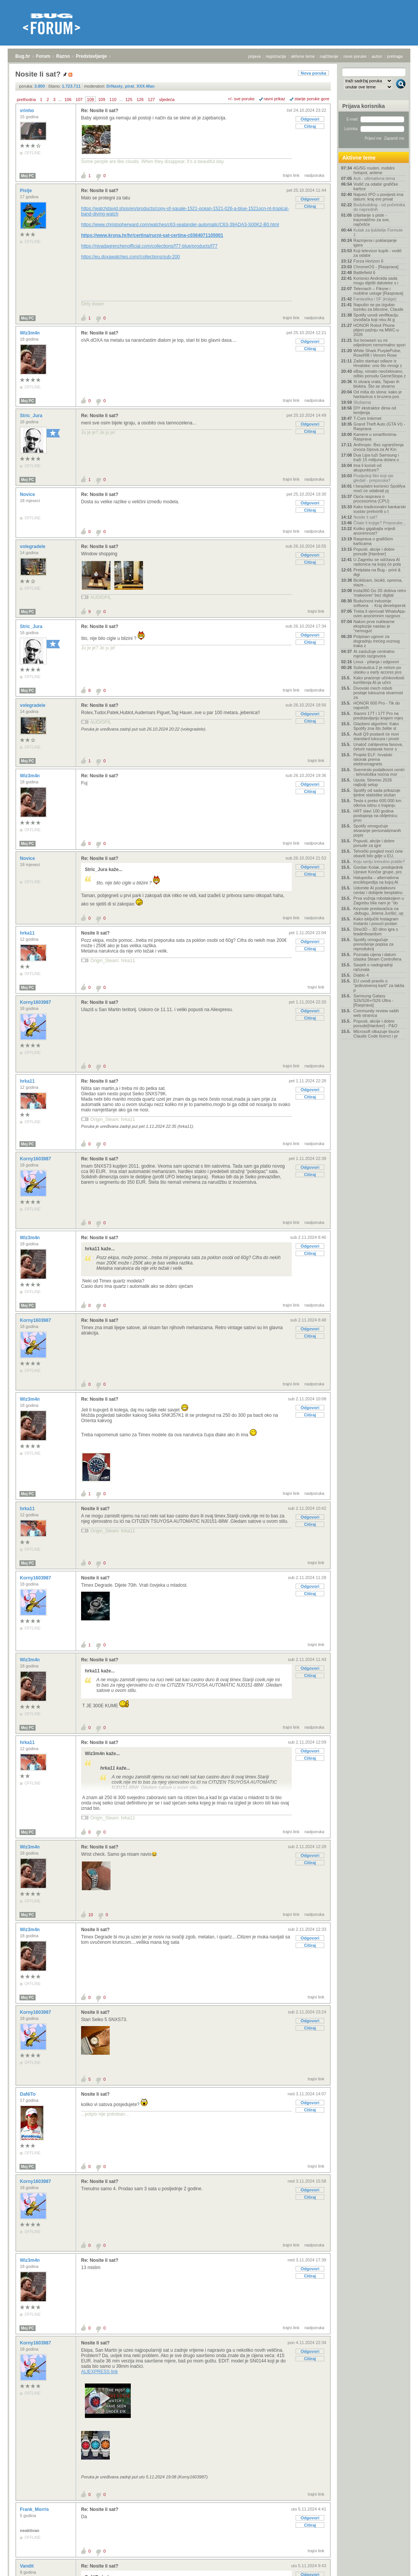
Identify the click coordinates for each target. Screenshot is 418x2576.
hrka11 (28, 933)
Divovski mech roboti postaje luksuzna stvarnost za (378, 693)
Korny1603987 (36, 1002)
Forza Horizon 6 (368, 261)
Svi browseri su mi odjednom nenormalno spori (379, 342)
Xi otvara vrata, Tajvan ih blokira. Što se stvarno (376, 383)
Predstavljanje (91, 56)
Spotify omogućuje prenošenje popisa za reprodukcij (373, 944)
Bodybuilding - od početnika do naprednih (379, 207)
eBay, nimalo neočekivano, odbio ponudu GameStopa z (379, 373)
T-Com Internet (367, 418)
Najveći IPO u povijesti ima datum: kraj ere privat (378, 196)
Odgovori (310, 119)
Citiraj (310, 126)
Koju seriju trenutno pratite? (379, 861)
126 (140, 99)
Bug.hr (22, 56)
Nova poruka (313, 73)
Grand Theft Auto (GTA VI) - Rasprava (379, 426)
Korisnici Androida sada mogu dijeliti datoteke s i (375, 280)
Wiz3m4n (30, 333)
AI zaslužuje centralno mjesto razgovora (374, 653)
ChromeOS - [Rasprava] (375, 266)
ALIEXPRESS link (99, 2371)
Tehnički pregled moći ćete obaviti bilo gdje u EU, (378, 853)
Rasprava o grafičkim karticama (373, 541)
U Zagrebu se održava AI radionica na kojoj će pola (377, 561)
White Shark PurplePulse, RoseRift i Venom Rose (377, 352)
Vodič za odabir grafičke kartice (375, 186)
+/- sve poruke (241, 98)
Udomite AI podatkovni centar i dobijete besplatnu (377, 890)
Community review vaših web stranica (376, 1013)
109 (101, 99)
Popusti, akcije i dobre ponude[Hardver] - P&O (375, 1023)
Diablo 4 (361, 975)
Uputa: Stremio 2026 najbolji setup (372, 782)
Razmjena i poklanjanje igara (375, 242)
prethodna (26, 99)
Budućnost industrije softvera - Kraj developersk (379, 603)
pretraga (395, 56)
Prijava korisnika (363, 106)
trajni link (291, 175)
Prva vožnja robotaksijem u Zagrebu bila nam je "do (378, 900)
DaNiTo (28, 2094)
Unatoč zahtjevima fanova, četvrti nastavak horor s (378, 746)
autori (377, 56)
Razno (63, 56)
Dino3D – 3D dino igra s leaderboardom (375, 931)
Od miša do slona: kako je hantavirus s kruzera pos (377, 394)
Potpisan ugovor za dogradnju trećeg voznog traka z (376, 641)
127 (151, 99)
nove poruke (355, 56)
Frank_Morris (35, 2509)
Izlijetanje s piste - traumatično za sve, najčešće (371, 220)
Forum (43, 56)
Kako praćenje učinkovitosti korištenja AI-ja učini (378, 680)
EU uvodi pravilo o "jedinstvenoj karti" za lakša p (378, 985)
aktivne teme (303, 56)
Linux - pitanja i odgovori (376, 661)
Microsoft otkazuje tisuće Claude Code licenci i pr (376, 1033)
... (60, 99)
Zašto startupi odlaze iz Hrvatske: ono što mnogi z (377, 363)
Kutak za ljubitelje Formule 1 (378, 232)
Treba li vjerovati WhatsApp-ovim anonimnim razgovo (379, 613)
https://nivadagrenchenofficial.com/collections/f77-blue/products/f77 (149, 246)
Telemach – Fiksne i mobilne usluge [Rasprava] (378, 290)
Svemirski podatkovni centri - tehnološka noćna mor (379, 772)
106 (67, 99)
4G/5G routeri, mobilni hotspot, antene (374, 170)
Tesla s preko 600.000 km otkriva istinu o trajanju (377, 803)
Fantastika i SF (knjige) (374, 299)
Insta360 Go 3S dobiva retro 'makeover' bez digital (379, 592)
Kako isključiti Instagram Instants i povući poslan (375, 921)
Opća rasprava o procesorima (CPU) (371, 498)
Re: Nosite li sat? (99, 110)
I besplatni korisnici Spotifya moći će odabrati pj (379, 488)
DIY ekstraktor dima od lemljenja (374, 410)
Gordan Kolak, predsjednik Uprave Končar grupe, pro (378, 869)
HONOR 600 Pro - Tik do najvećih (376, 705)
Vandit (27, 2566)
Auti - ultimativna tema (374, 178)
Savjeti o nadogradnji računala (373, 967)
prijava (254, 56)
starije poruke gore (311, 98)
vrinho (27, 110)
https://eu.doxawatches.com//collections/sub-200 (130, 256)
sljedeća (166, 99)
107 (79, 99)
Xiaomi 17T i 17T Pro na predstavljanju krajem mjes (378, 715)
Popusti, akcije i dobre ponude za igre (374, 843)
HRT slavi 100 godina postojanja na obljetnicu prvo (375, 815)
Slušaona (362, 402)
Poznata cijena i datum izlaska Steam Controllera (377, 956)
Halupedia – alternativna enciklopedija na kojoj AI (376, 879)
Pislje (26, 190)
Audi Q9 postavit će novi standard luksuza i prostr (376, 736)
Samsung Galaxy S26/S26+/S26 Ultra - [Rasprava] (373, 1000)
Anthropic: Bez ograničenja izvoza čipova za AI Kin (378, 447)
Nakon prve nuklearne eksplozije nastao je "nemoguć (374, 626)
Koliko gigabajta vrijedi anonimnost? (374, 530)
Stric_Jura (32, 415)
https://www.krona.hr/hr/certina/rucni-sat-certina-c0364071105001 (152, 235)
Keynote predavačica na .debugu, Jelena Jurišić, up (378, 910)
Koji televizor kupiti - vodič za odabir (377, 253)
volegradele (33, 546)
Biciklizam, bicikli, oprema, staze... (377, 582)
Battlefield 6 (364, 272)
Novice (28, 494)
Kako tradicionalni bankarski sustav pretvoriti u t (379, 509)
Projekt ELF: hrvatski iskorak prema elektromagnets (372, 759)
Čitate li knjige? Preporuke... (379, 522)
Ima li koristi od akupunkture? (367, 467)
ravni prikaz (274, 98)
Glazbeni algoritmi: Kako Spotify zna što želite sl (376, 726)
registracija (276, 56)
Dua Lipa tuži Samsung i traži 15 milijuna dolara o (376, 457)
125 (128, 99)
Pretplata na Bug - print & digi (377, 572)
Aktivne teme (359, 158)
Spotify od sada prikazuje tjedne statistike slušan (376, 792)
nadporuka (314, 175)
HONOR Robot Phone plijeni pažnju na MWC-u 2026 (376, 330)
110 (112, 99)
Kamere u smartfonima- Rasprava (375, 436)
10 (90, 1914)
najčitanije (329, 56)
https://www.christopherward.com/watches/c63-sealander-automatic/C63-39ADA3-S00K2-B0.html (180, 224)
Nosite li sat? (95, 933)
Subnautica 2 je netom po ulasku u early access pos (377, 669)
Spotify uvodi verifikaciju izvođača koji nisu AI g (375, 317)
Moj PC (27, 176)
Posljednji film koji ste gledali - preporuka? (373, 478)
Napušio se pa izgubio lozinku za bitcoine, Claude (378, 307)
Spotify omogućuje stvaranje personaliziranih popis (377, 830)
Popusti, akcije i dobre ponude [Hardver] (374, 551)
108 (90, 99)
